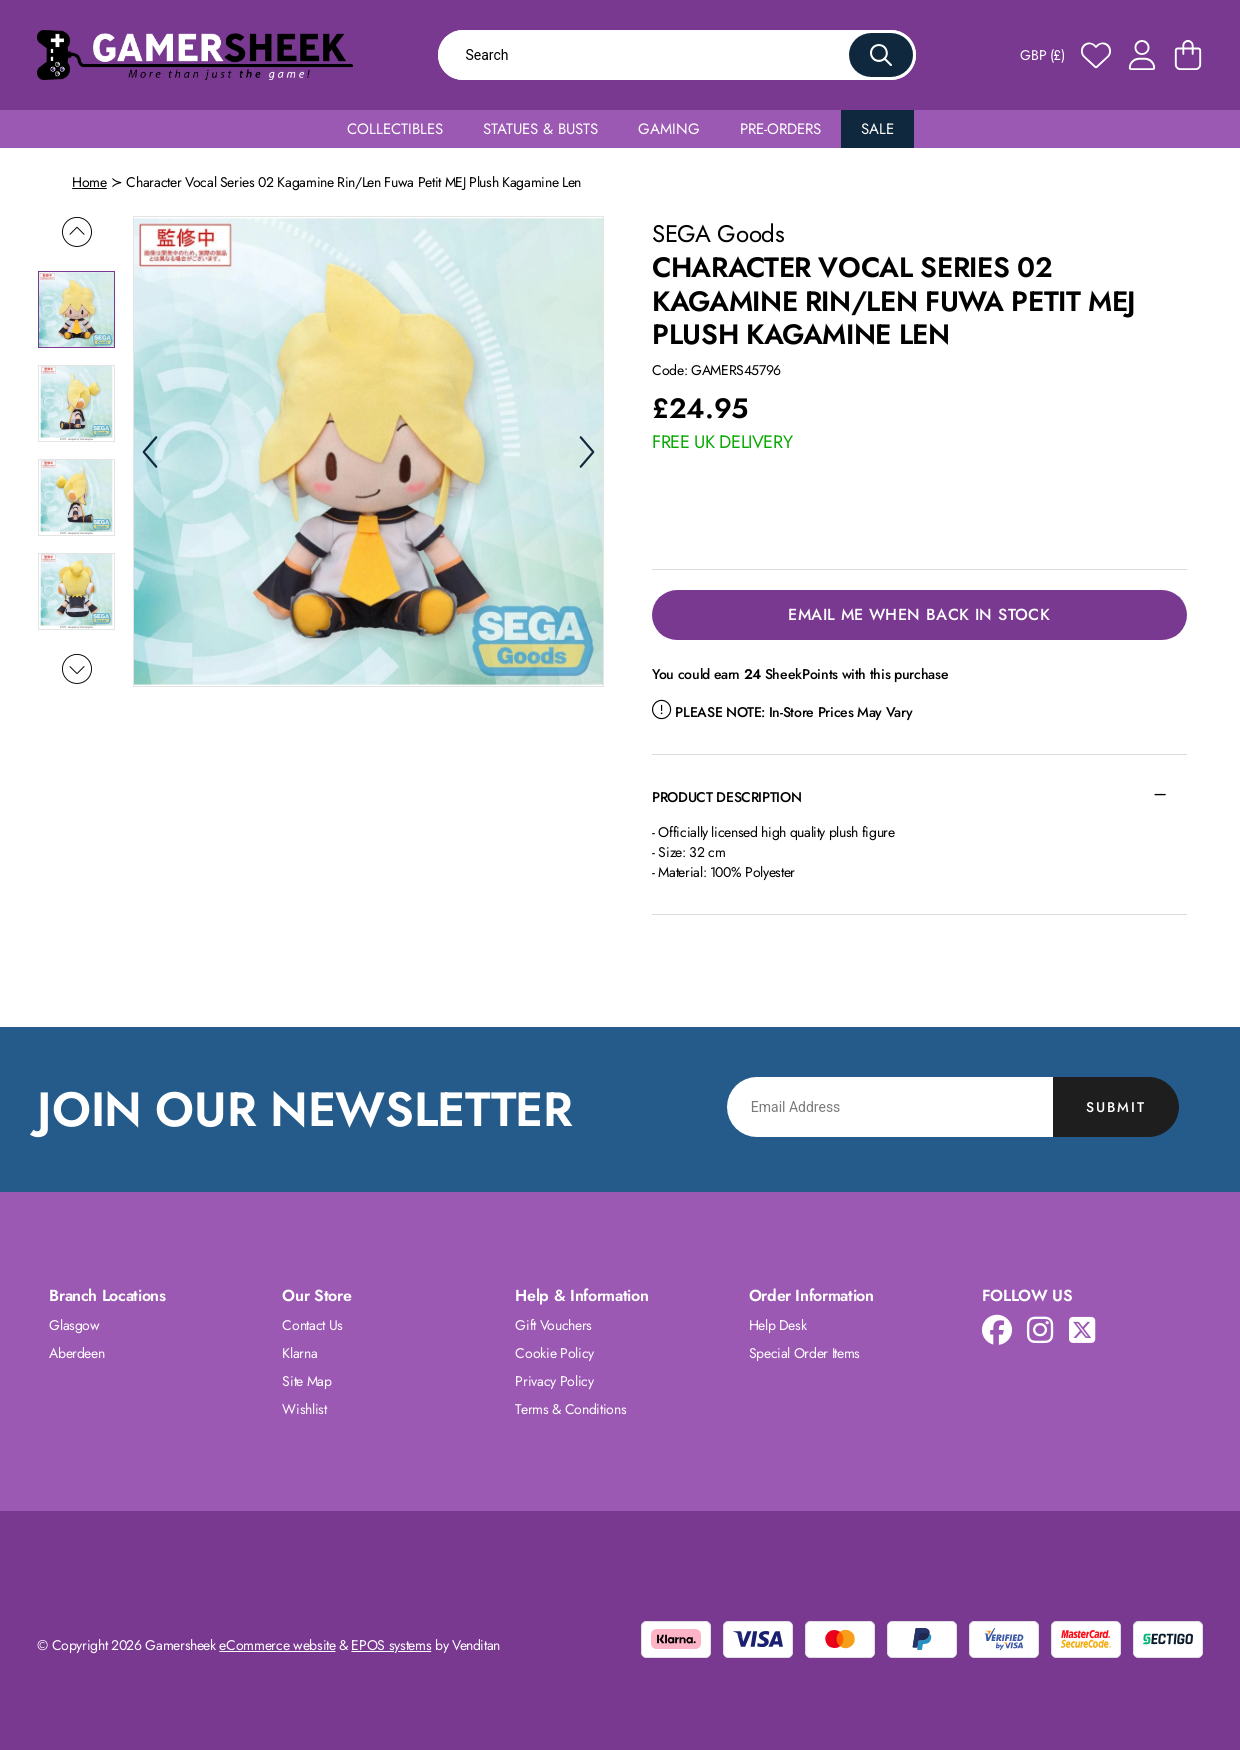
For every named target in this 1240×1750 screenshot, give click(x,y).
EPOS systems (391, 1645)
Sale (877, 129)
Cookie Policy (554, 1353)
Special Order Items (804, 1353)
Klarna (299, 1353)
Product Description (726, 797)
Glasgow (74, 1325)
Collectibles (395, 129)
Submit (1116, 1107)
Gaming (669, 129)
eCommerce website (277, 1645)
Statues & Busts (540, 129)
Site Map (306, 1381)
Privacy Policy (554, 1381)
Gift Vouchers (553, 1325)
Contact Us (312, 1325)
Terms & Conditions (570, 1409)
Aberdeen (76, 1353)
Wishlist (304, 1409)
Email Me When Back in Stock (919, 614)
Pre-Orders (780, 129)
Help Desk (778, 1325)
